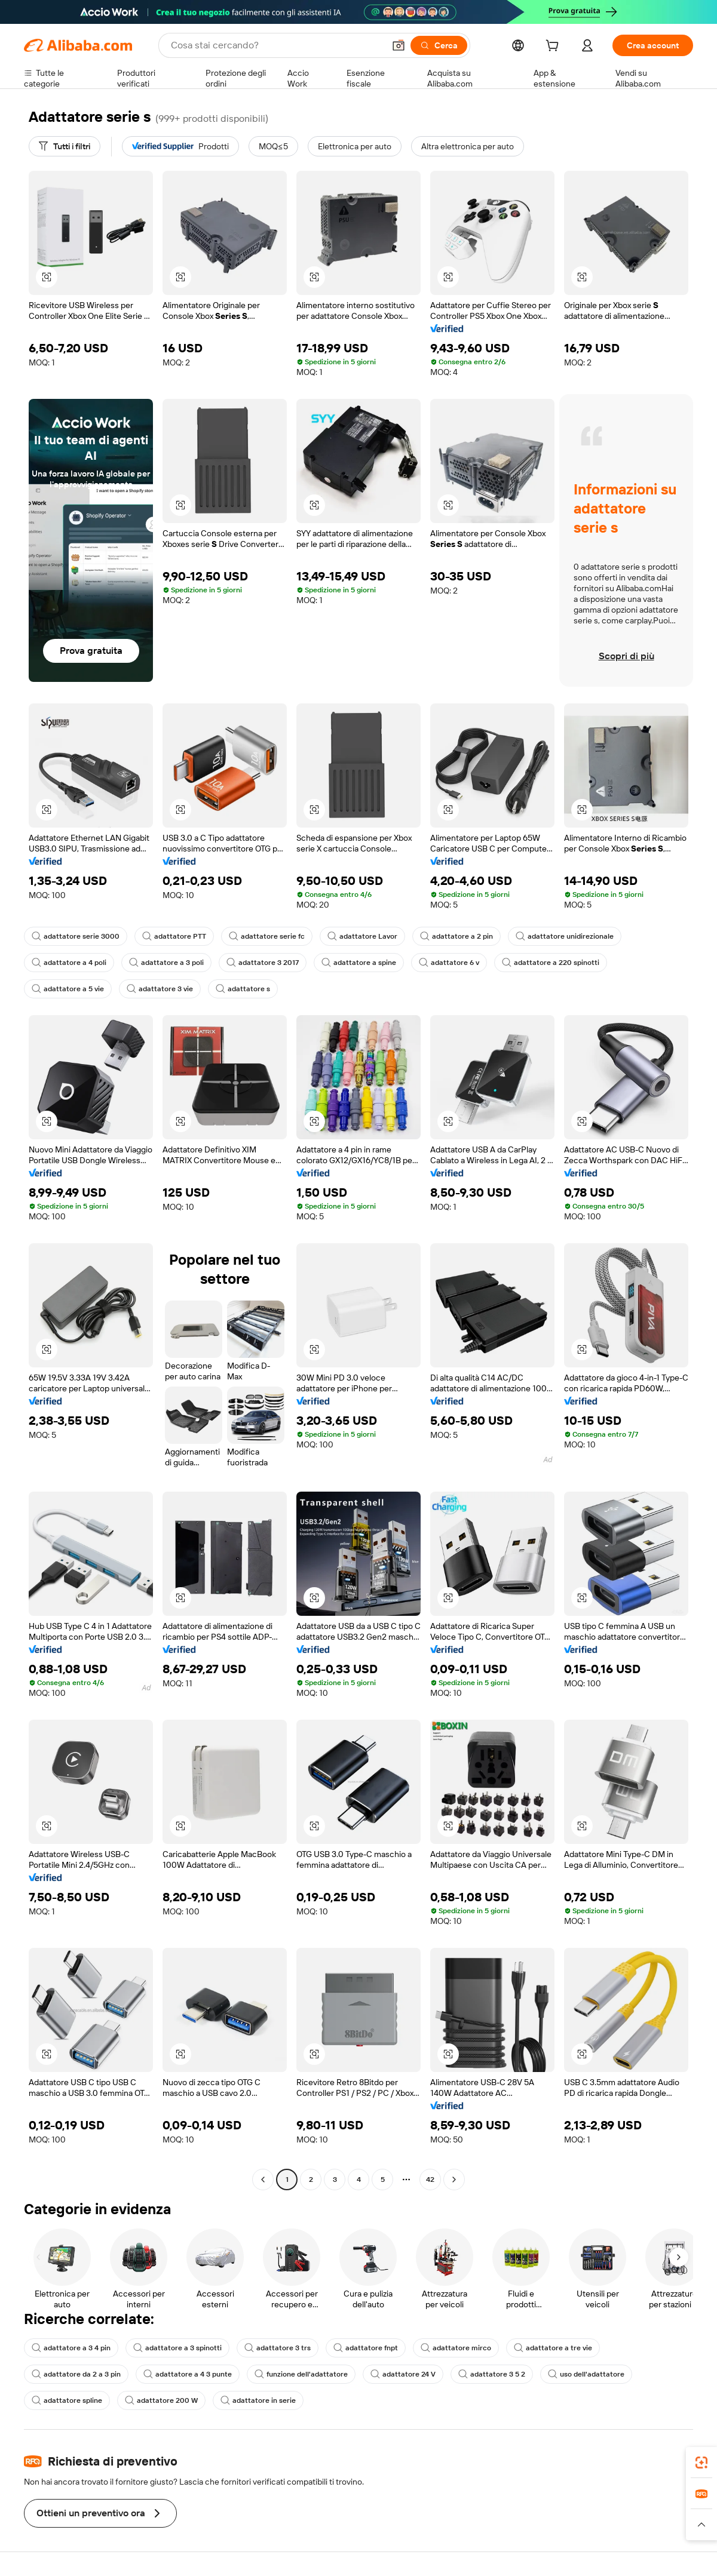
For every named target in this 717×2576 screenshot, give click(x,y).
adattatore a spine (358, 962)
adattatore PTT (174, 936)
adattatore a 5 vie (68, 989)
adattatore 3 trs (277, 2348)
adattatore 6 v (449, 962)
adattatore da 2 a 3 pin (76, 2374)
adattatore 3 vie (160, 989)
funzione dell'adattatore (301, 2374)
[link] (701, 2462)
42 (430, 2179)
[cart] (554, 47)
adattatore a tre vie (553, 2348)
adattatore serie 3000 (76, 936)
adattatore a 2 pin (456, 936)
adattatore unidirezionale (565, 936)
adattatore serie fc (267, 936)
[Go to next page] (454, 2179)
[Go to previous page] (263, 2179)
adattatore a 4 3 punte (187, 2374)
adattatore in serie (258, 2400)
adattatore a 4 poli (69, 962)
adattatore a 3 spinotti (177, 2348)
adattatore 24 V (403, 2374)
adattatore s (243, 989)
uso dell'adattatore (586, 2374)
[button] (398, 45)
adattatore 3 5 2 (491, 2374)
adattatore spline (67, 2400)
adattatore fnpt (365, 2348)
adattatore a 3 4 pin (71, 2348)
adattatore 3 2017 (262, 962)
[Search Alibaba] (276, 45)
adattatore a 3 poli (166, 962)
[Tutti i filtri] (64, 146)
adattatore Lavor (362, 936)
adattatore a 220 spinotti (550, 962)
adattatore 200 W (161, 2400)
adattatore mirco (456, 2348)
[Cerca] (438, 45)
